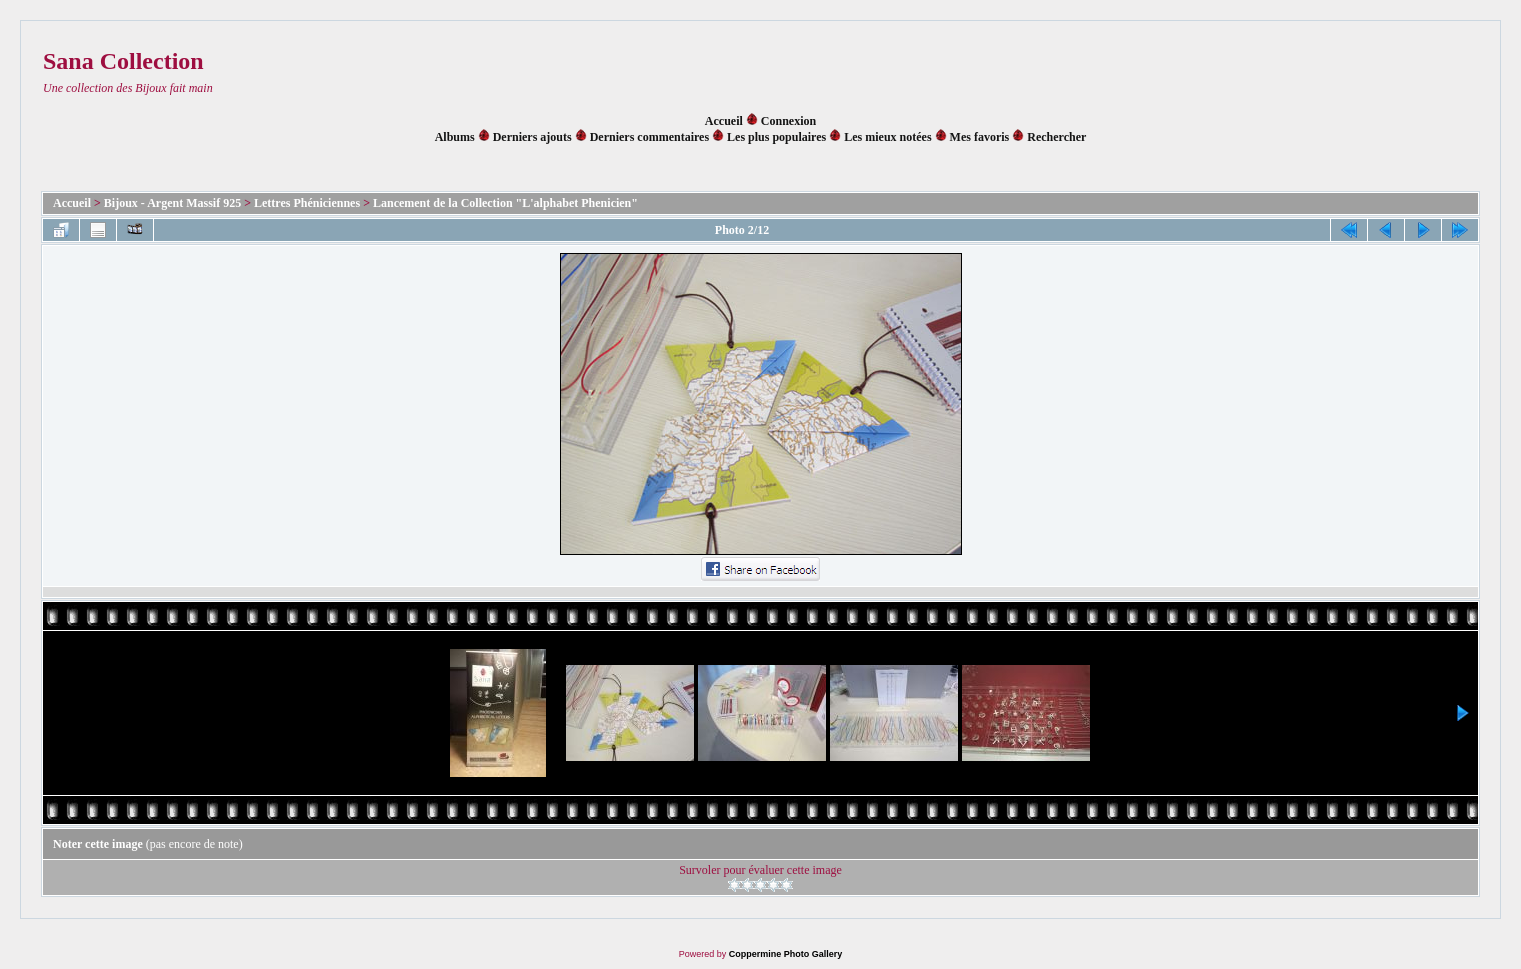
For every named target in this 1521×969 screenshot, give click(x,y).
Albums (455, 137)
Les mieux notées (887, 137)
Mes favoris (980, 137)
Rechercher (1056, 137)
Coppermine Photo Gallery (786, 954)
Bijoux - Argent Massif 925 (172, 203)
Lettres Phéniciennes (307, 203)
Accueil (724, 121)
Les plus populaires (776, 137)
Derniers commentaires (649, 137)
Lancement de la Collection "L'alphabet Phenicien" (505, 203)
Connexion (788, 121)
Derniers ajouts (532, 137)
